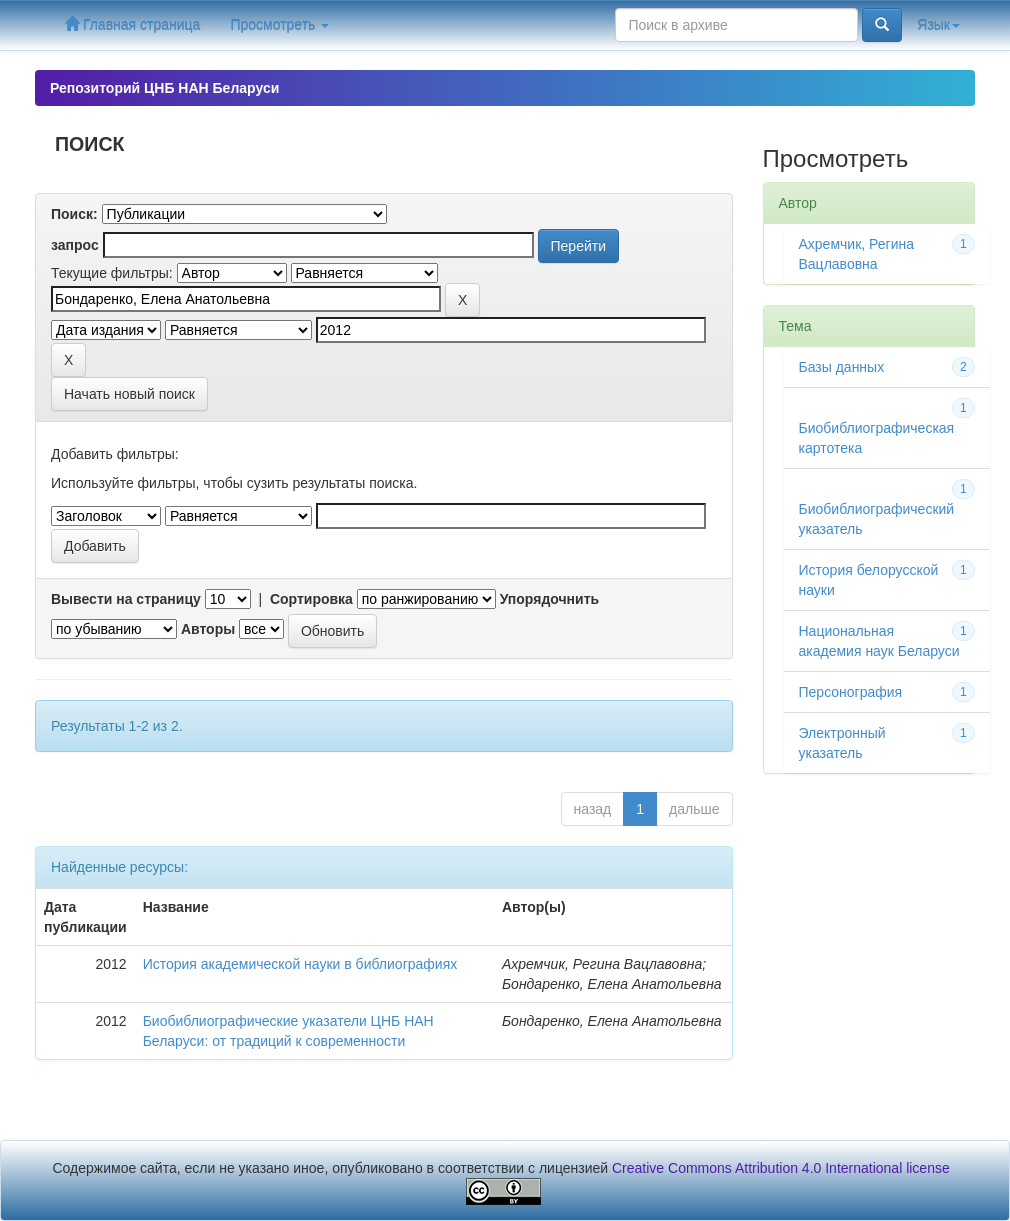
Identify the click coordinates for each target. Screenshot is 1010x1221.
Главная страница (132, 24)
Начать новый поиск (129, 394)
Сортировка (311, 599)
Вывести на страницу (126, 599)
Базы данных (842, 367)
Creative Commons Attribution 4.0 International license (781, 1168)
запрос (75, 245)
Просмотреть (279, 25)
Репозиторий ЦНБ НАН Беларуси (164, 88)
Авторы (208, 629)
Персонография (851, 692)
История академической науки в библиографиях (300, 964)
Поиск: (74, 214)
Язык (938, 25)
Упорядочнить (549, 599)
